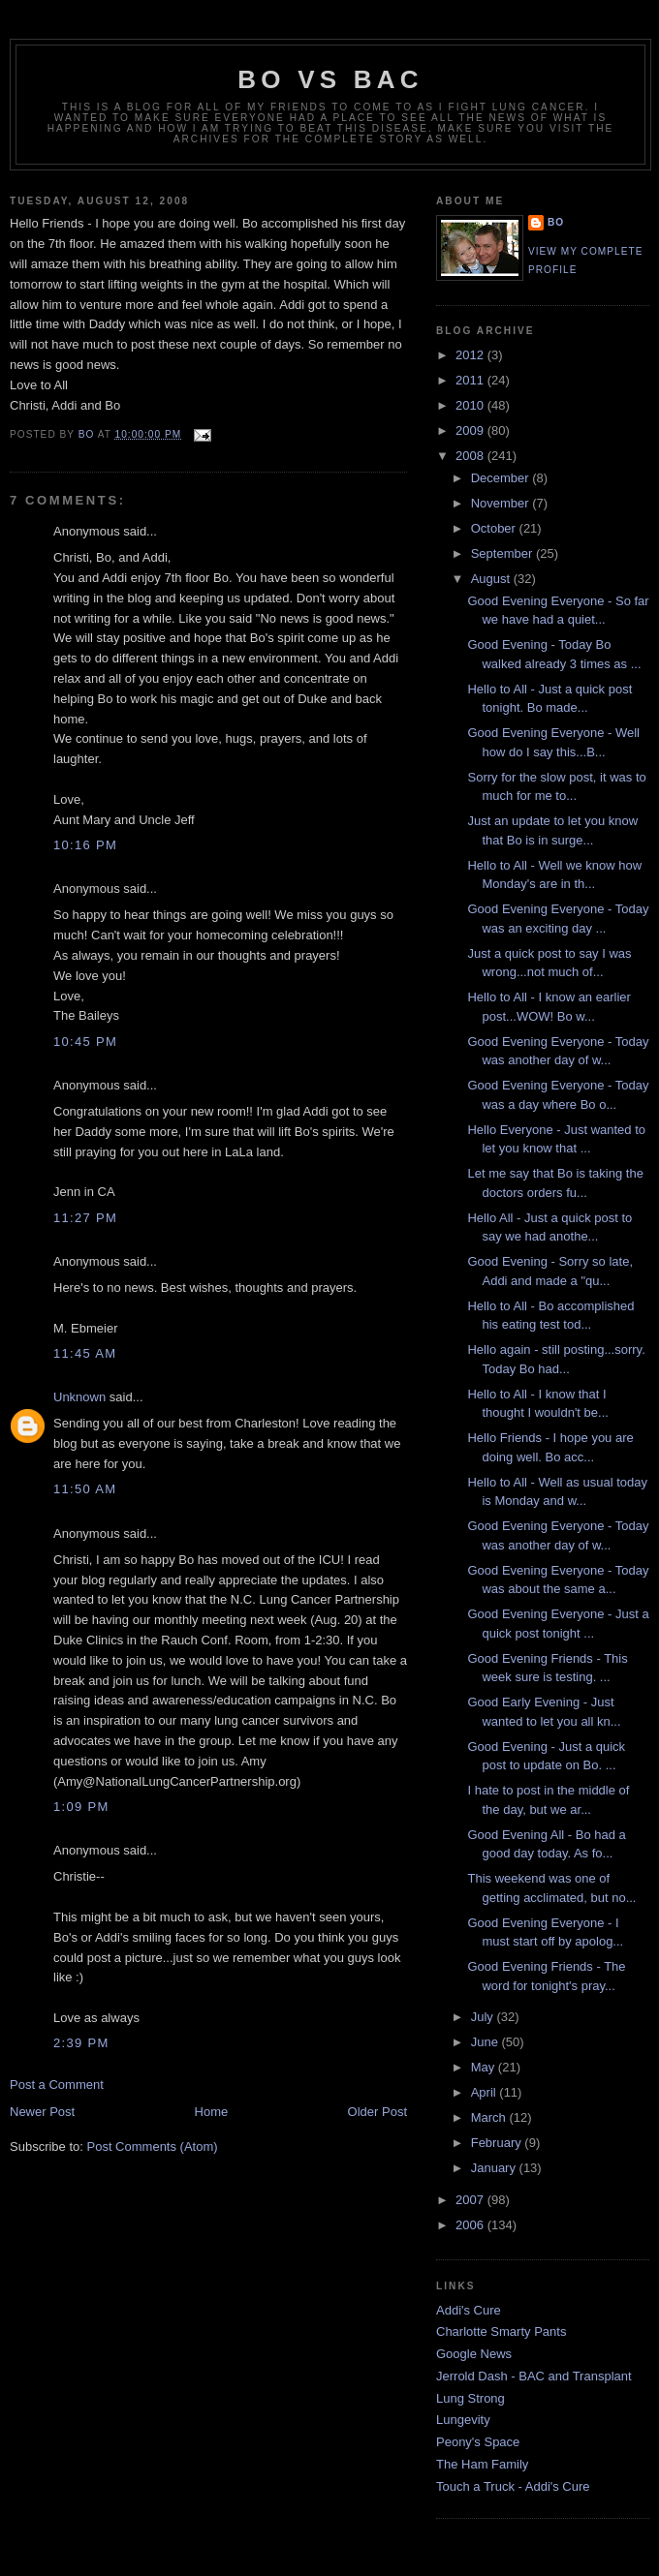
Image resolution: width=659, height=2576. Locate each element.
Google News (474, 2353)
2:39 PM (81, 2043)
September (503, 553)
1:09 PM (81, 1806)
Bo (556, 222)
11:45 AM (84, 1353)
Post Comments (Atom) (152, 2146)
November (502, 503)
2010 (471, 405)
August (492, 578)
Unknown (79, 1397)
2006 (471, 2225)
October (495, 528)
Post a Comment (57, 2084)
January (495, 2168)
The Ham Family (482, 2464)
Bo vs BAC (330, 79)
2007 (471, 2200)
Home (212, 2111)
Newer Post (42, 2111)
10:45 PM (85, 1041)
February (498, 2142)
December (502, 478)
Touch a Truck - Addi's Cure (513, 2486)
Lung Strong (470, 2398)
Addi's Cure (468, 2310)
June (486, 2042)
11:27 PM (85, 1218)
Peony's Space (477, 2442)
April (485, 2092)
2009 (471, 430)
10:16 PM (85, 845)
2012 (471, 355)
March (490, 2117)
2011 (471, 380)
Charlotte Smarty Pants (501, 2331)
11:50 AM (84, 1489)
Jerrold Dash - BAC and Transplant (534, 2376)
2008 (471, 455)
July (484, 2016)
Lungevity (463, 2419)
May (484, 2067)
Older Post (377, 2111)
